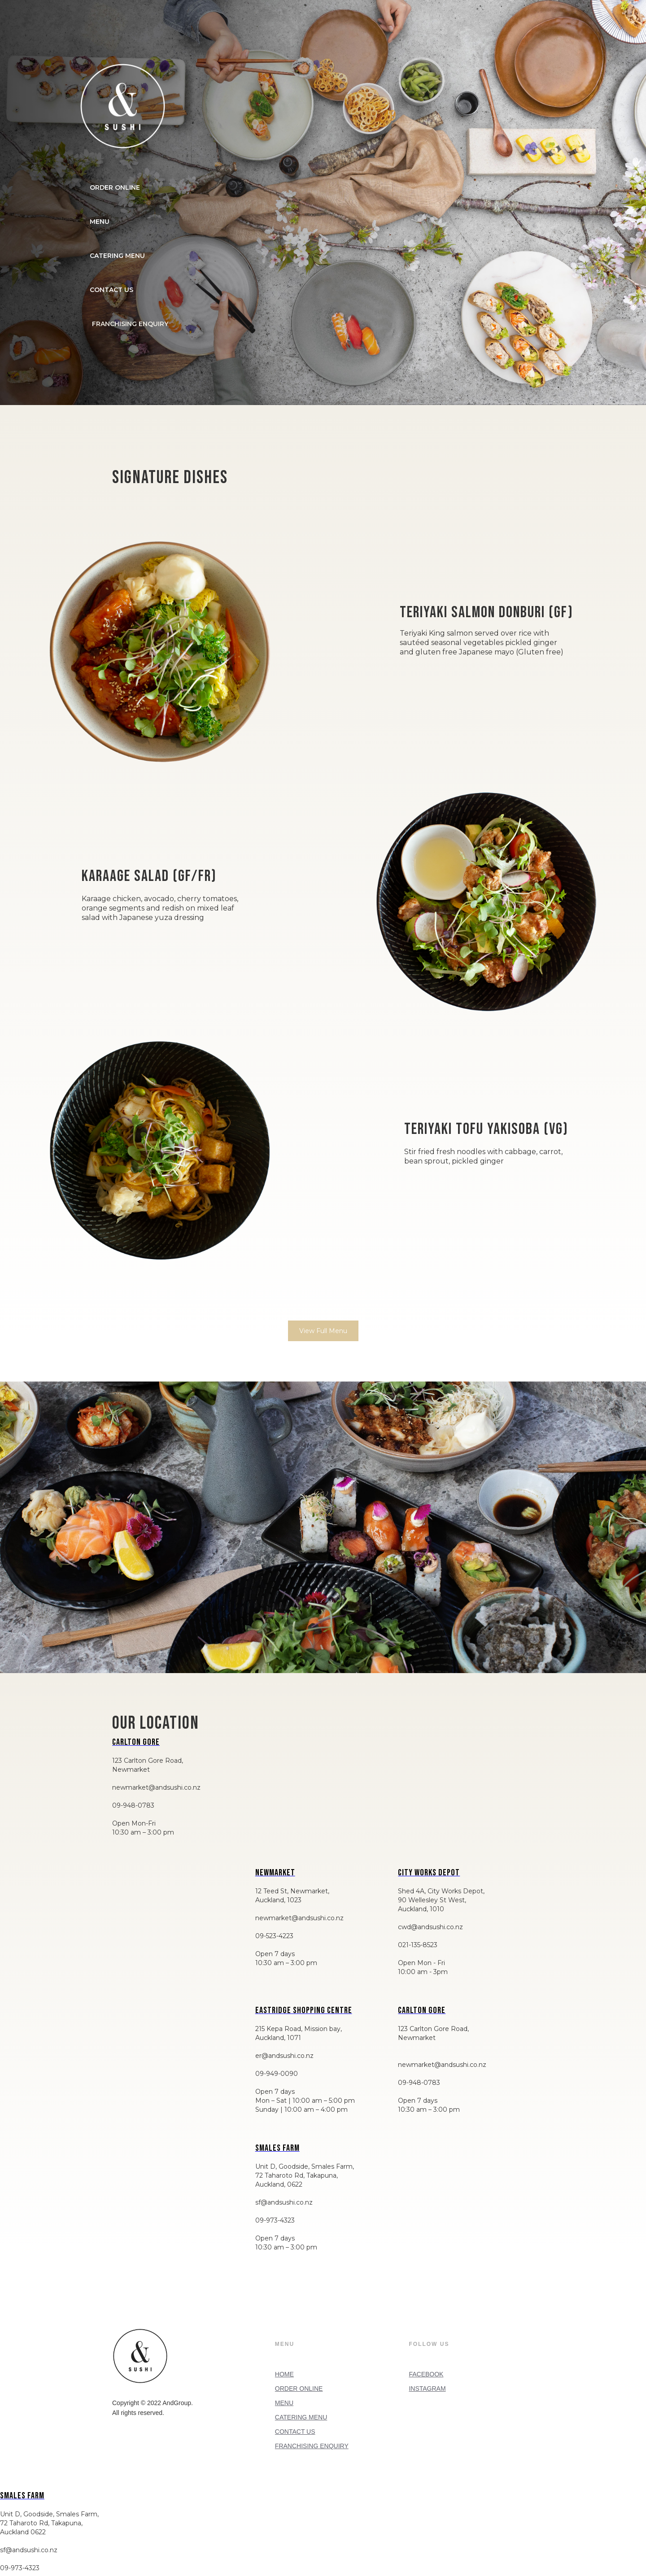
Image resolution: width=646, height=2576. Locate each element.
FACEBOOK (426, 2374)
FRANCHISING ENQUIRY (312, 2446)
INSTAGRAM (427, 2388)
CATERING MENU (117, 256)
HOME (284, 2374)
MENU (99, 222)
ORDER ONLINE (115, 187)
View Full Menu (323, 1331)
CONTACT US (111, 290)
